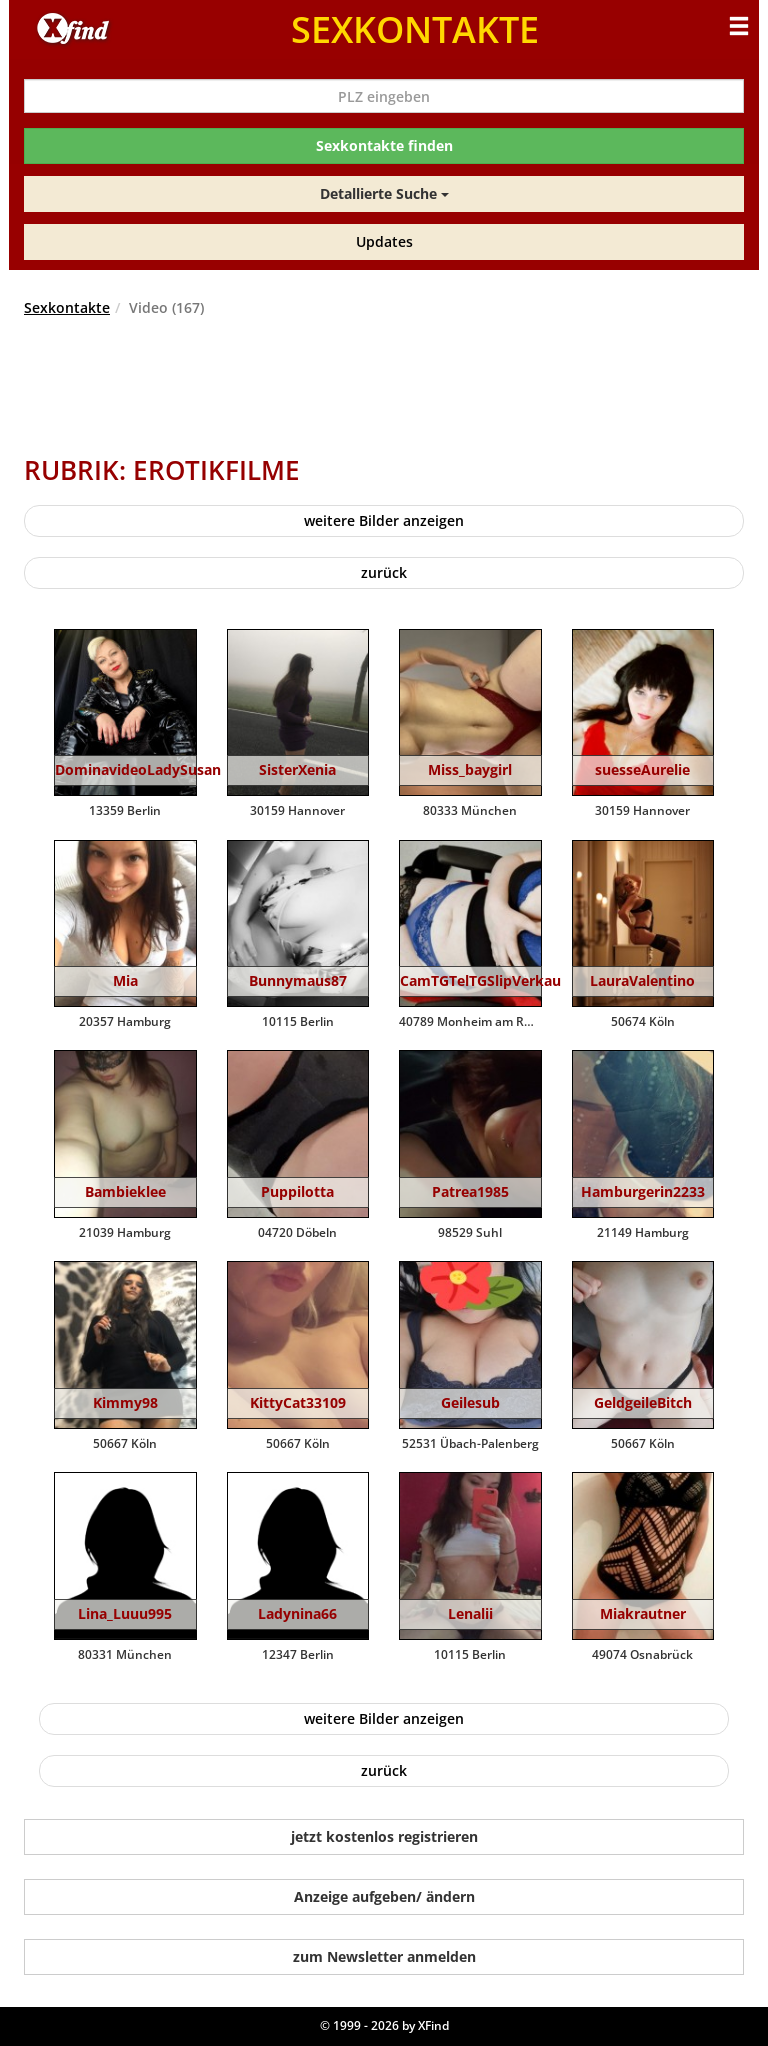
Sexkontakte (67, 307)
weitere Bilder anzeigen (384, 520)
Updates (384, 241)
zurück (384, 572)
